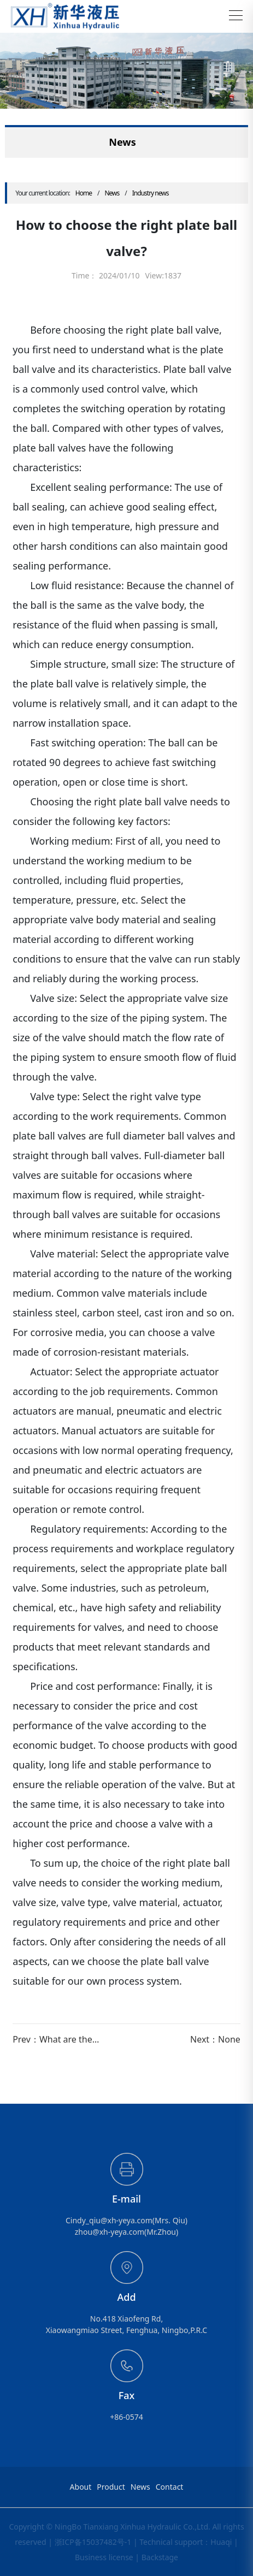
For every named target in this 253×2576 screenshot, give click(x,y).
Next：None (215, 2039)
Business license (104, 2557)
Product (111, 2487)
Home (83, 193)
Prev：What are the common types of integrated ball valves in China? (61, 2039)
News (111, 193)
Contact (170, 2487)
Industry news (150, 193)
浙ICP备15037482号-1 (93, 2542)
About (81, 2487)
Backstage (160, 2557)
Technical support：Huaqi (185, 2542)
